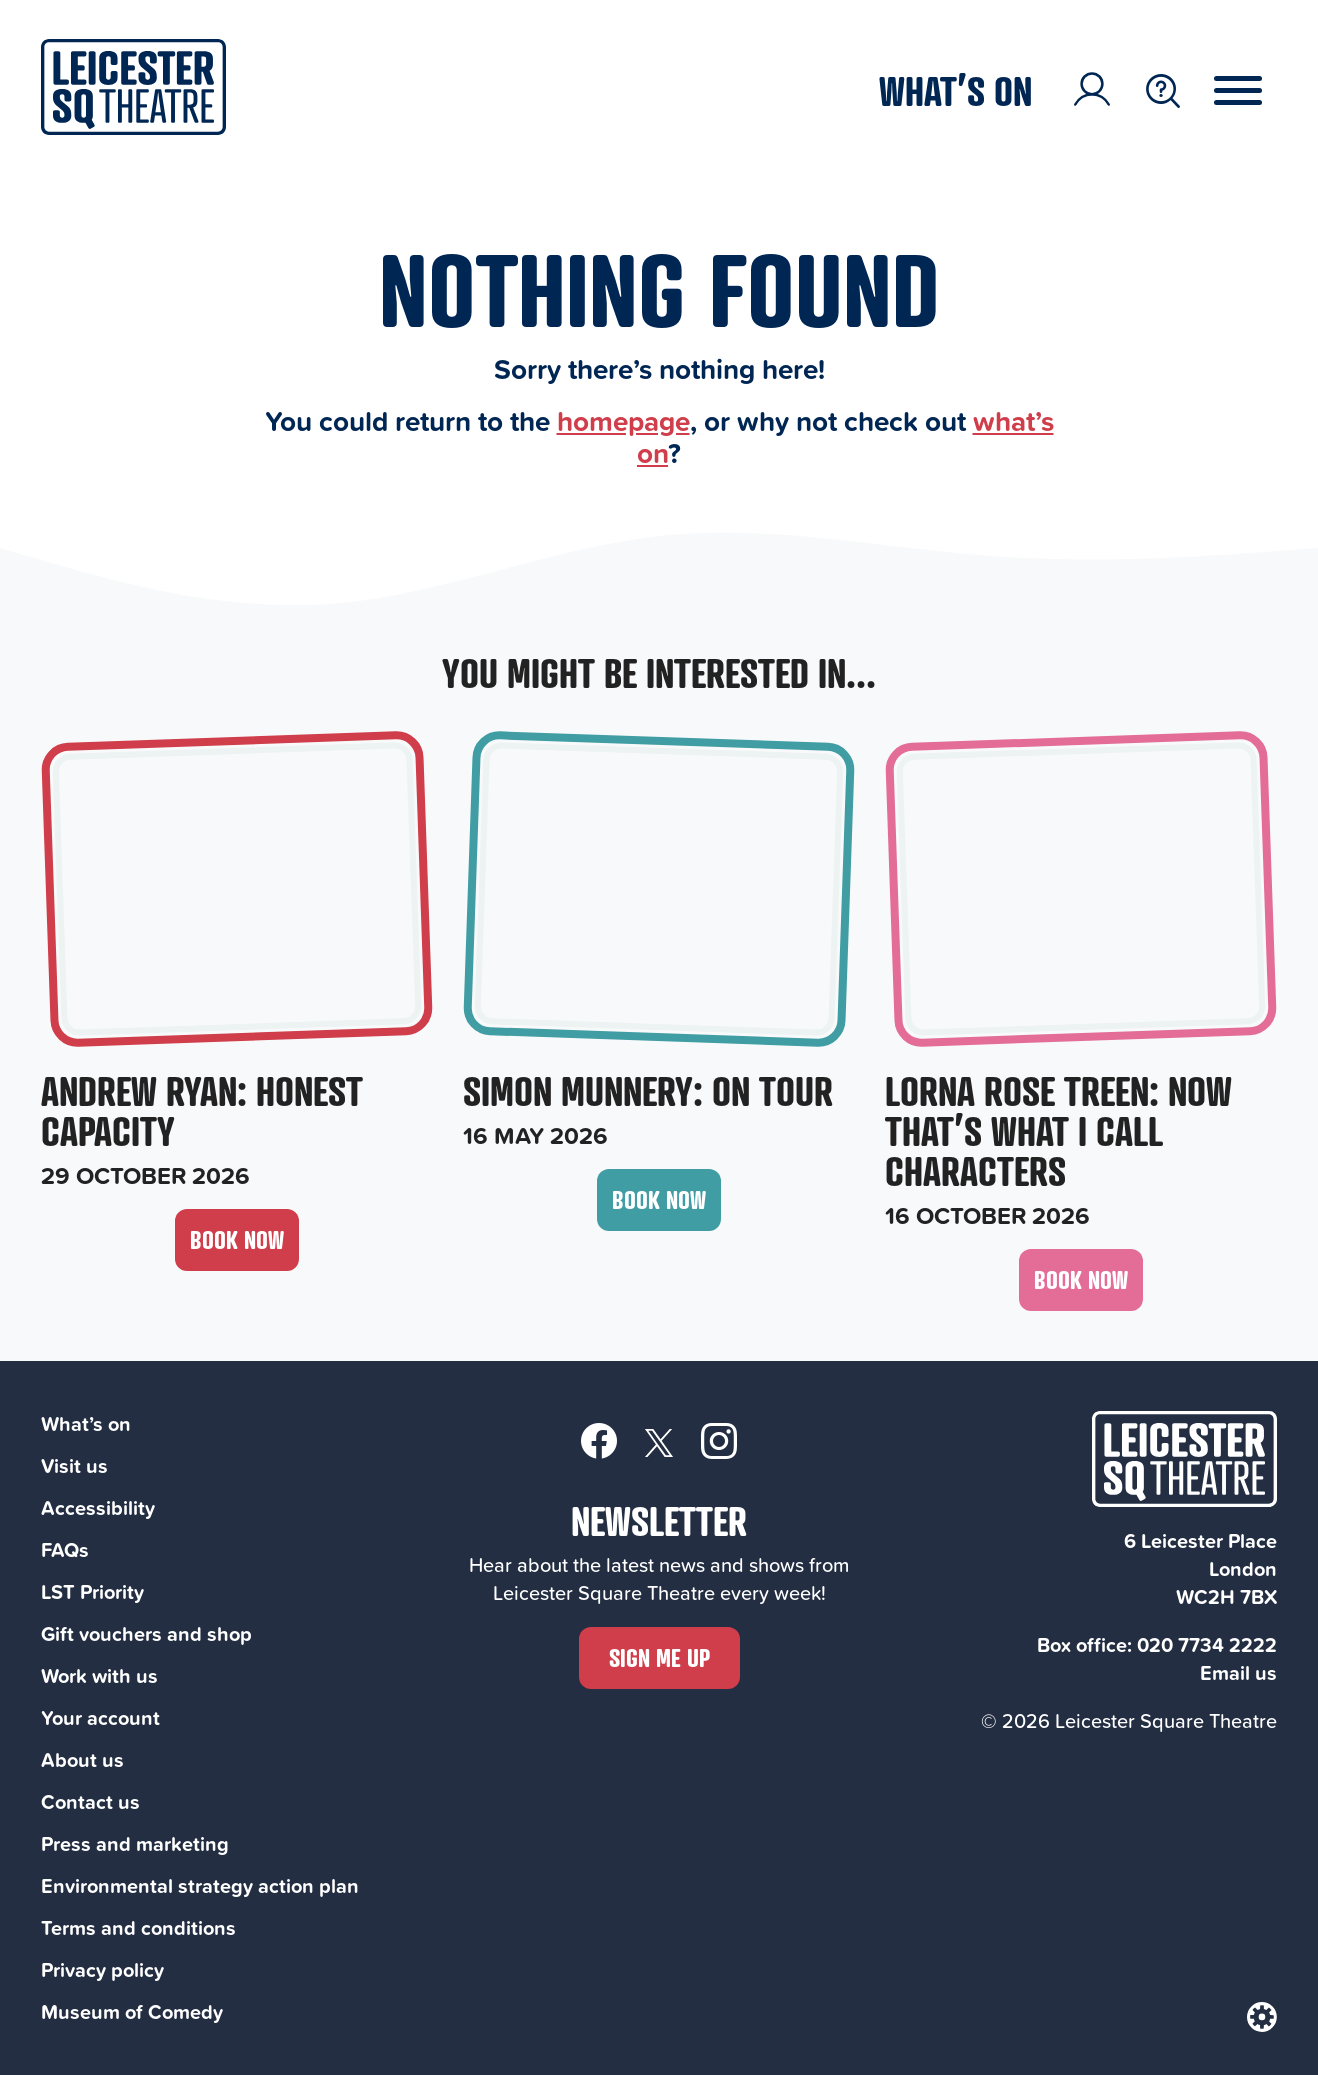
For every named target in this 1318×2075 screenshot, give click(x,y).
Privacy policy (102, 1969)
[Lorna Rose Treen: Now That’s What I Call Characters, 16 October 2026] (1081, 983)
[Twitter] (659, 1441)
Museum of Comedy (132, 2011)
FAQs (65, 1549)
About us (82, 1759)
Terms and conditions (138, 1927)
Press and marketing (135, 1843)
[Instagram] (719, 1440)
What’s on (955, 90)
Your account (100, 1717)
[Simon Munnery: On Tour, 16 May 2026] (659, 943)
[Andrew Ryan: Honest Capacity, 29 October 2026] (237, 963)
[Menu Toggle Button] (1253, 91)
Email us (1238, 1672)
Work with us (99, 1675)
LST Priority (92, 1591)
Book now (237, 1239)
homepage (623, 420)
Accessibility (98, 1507)
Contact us (90, 1801)
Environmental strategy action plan (200, 1885)
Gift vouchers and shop (146, 1633)
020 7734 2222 (1207, 1644)
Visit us (74, 1465)
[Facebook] (599, 1440)
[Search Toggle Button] (1163, 91)
